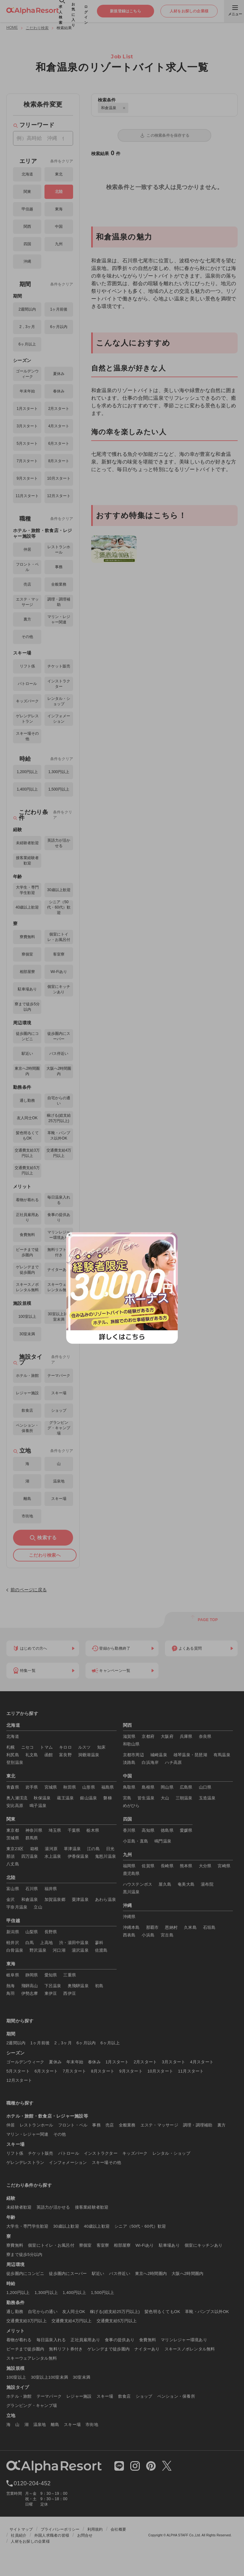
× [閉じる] (69, 1234)
